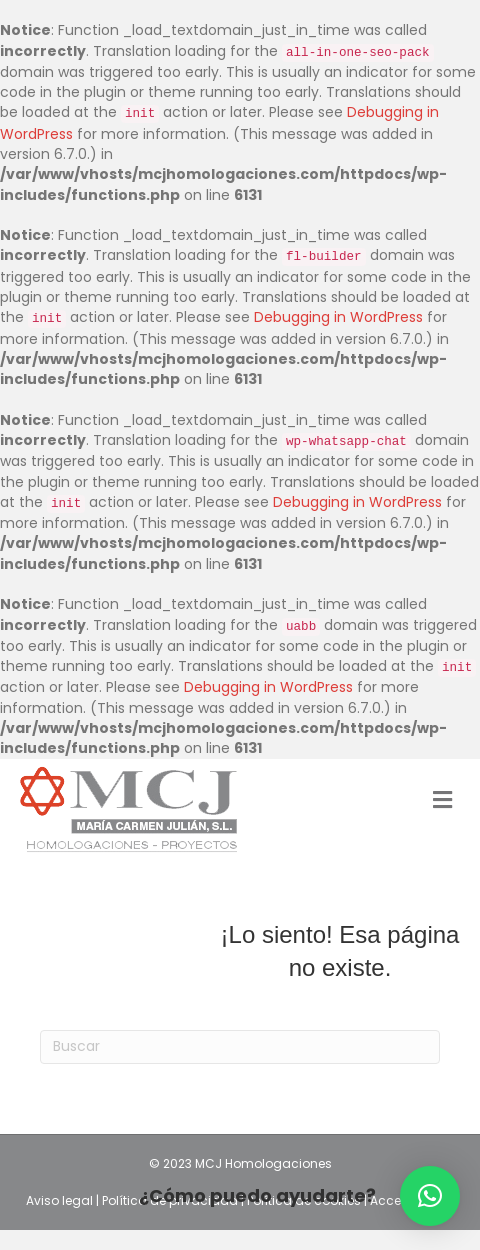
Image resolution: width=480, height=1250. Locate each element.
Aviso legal (61, 1200)
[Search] (240, 1047)
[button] (430, 1196)
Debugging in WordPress (338, 317)
